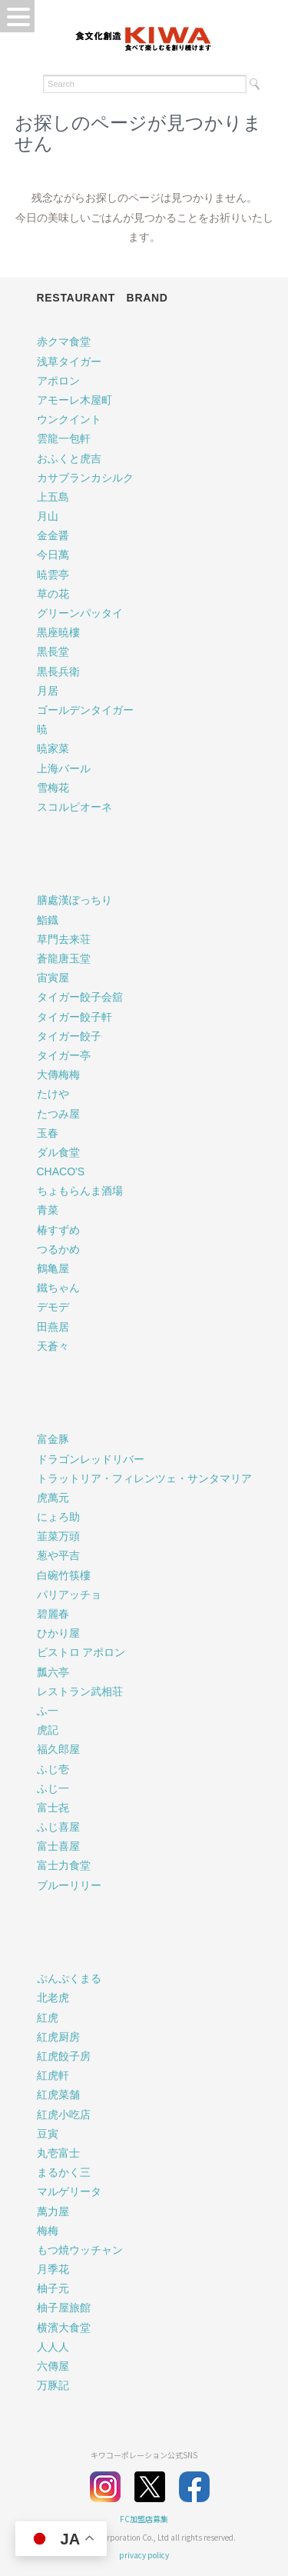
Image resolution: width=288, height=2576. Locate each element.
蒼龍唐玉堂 (64, 958)
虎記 (47, 1730)
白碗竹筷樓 (64, 1575)
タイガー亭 (64, 1055)
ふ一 (47, 1711)
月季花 (53, 2269)
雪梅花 (53, 787)
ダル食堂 (58, 1152)
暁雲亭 (53, 574)
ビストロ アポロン (81, 1652)
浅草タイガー (69, 361)
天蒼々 (53, 1346)
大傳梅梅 (58, 1074)
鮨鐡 (47, 920)
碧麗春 (53, 1614)
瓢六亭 (53, 1672)
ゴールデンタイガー (85, 710)
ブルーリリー (69, 1885)
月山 (47, 516)
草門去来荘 (64, 939)
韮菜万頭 (58, 1536)
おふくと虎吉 (69, 458)
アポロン (58, 381)
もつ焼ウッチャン (80, 2250)
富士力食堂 (64, 1865)
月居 (47, 691)
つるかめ (58, 1249)
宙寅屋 (53, 977)
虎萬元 (53, 1497)
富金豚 (53, 1439)
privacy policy (144, 2555)
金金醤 (53, 535)
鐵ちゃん (58, 1287)
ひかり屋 (58, 1633)
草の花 (53, 594)
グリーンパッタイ (80, 613)
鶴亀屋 (53, 1268)
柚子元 (53, 2288)
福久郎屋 (58, 1749)
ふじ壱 (53, 1769)
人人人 (53, 2347)
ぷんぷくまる (69, 1978)
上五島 (53, 497)
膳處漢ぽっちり (74, 900)
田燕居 (53, 1327)
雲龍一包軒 (64, 438)
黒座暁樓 (58, 632)
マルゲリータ (69, 2191)
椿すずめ (58, 1230)
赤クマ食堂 (64, 341)
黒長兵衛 (58, 671)
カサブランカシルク (85, 478)
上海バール (64, 768)
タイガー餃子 (69, 1036)
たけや (53, 1094)
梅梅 (47, 2230)
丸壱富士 (58, 2153)
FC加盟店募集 (144, 2518)
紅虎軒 (53, 2075)
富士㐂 (53, 1807)
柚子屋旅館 (64, 2307)
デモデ (53, 1307)
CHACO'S (61, 1171)
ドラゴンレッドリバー (90, 1459)
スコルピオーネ (74, 807)
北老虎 (53, 1997)
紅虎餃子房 (64, 2056)
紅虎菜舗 (58, 2094)
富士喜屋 (58, 1846)
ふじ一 (53, 1788)
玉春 (47, 1133)
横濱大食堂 (64, 2327)
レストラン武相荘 (80, 1691)
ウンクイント (69, 419)
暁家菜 (53, 748)
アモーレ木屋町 (74, 400)
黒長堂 (53, 651)
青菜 (47, 1210)
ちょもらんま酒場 (80, 1191)
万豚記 (53, 2385)
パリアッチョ (69, 1594)
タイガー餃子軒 (74, 1017)
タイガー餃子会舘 (80, 997)
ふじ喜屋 (58, 1827)
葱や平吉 (58, 1555)
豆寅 (47, 2134)
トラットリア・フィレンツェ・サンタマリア (144, 1478)
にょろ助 (58, 1517)
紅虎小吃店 (64, 2114)
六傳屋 (53, 2366)
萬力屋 (53, 2211)
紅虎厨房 (58, 2037)
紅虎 (47, 2017)
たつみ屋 (58, 1114)
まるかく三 (64, 2172)
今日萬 (53, 554)
